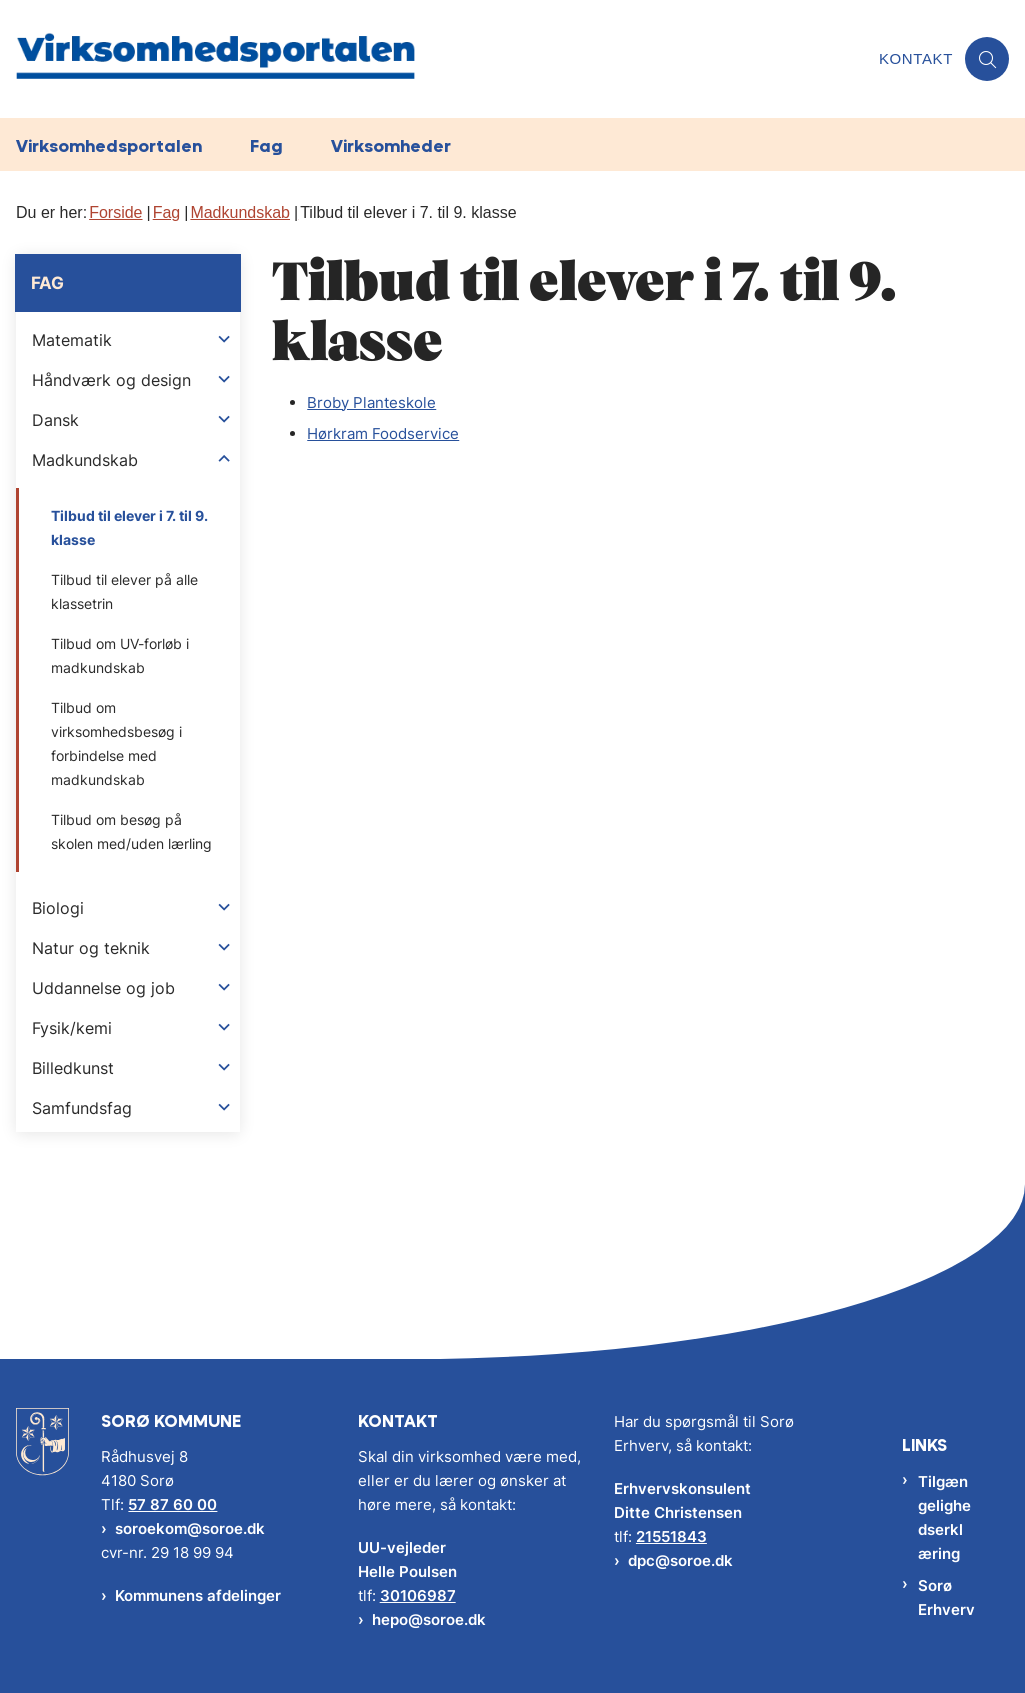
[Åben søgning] (987, 59)
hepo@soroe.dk (429, 1619)
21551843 (671, 1536)
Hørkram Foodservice (383, 433)
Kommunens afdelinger (198, 1595)
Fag (266, 145)
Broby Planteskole (371, 402)
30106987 (418, 1595)
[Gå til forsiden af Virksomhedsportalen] (433, 59)
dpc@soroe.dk (680, 1560)
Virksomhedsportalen (109, 145)
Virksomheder (391, 145)
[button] (224, 339)
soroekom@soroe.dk (190, 1528)
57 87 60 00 (172, 1504)
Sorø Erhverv (946, 1597)
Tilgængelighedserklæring (944, 1517)
